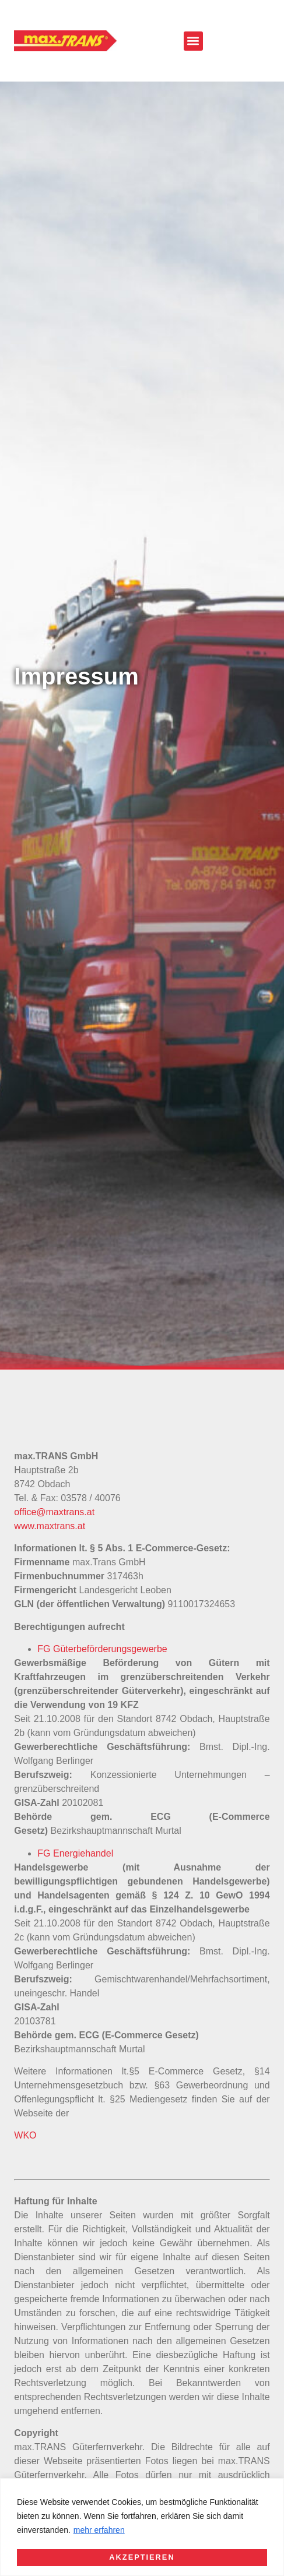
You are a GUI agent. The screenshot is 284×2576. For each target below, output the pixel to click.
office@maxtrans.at (54, 1512)
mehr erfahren (99, 2530)
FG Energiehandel (75, 1853)
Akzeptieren (141, 2557)
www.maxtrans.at (49, 1526)
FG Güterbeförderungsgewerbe (102, 1649)
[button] (193, 41)
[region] (142, 2527)
